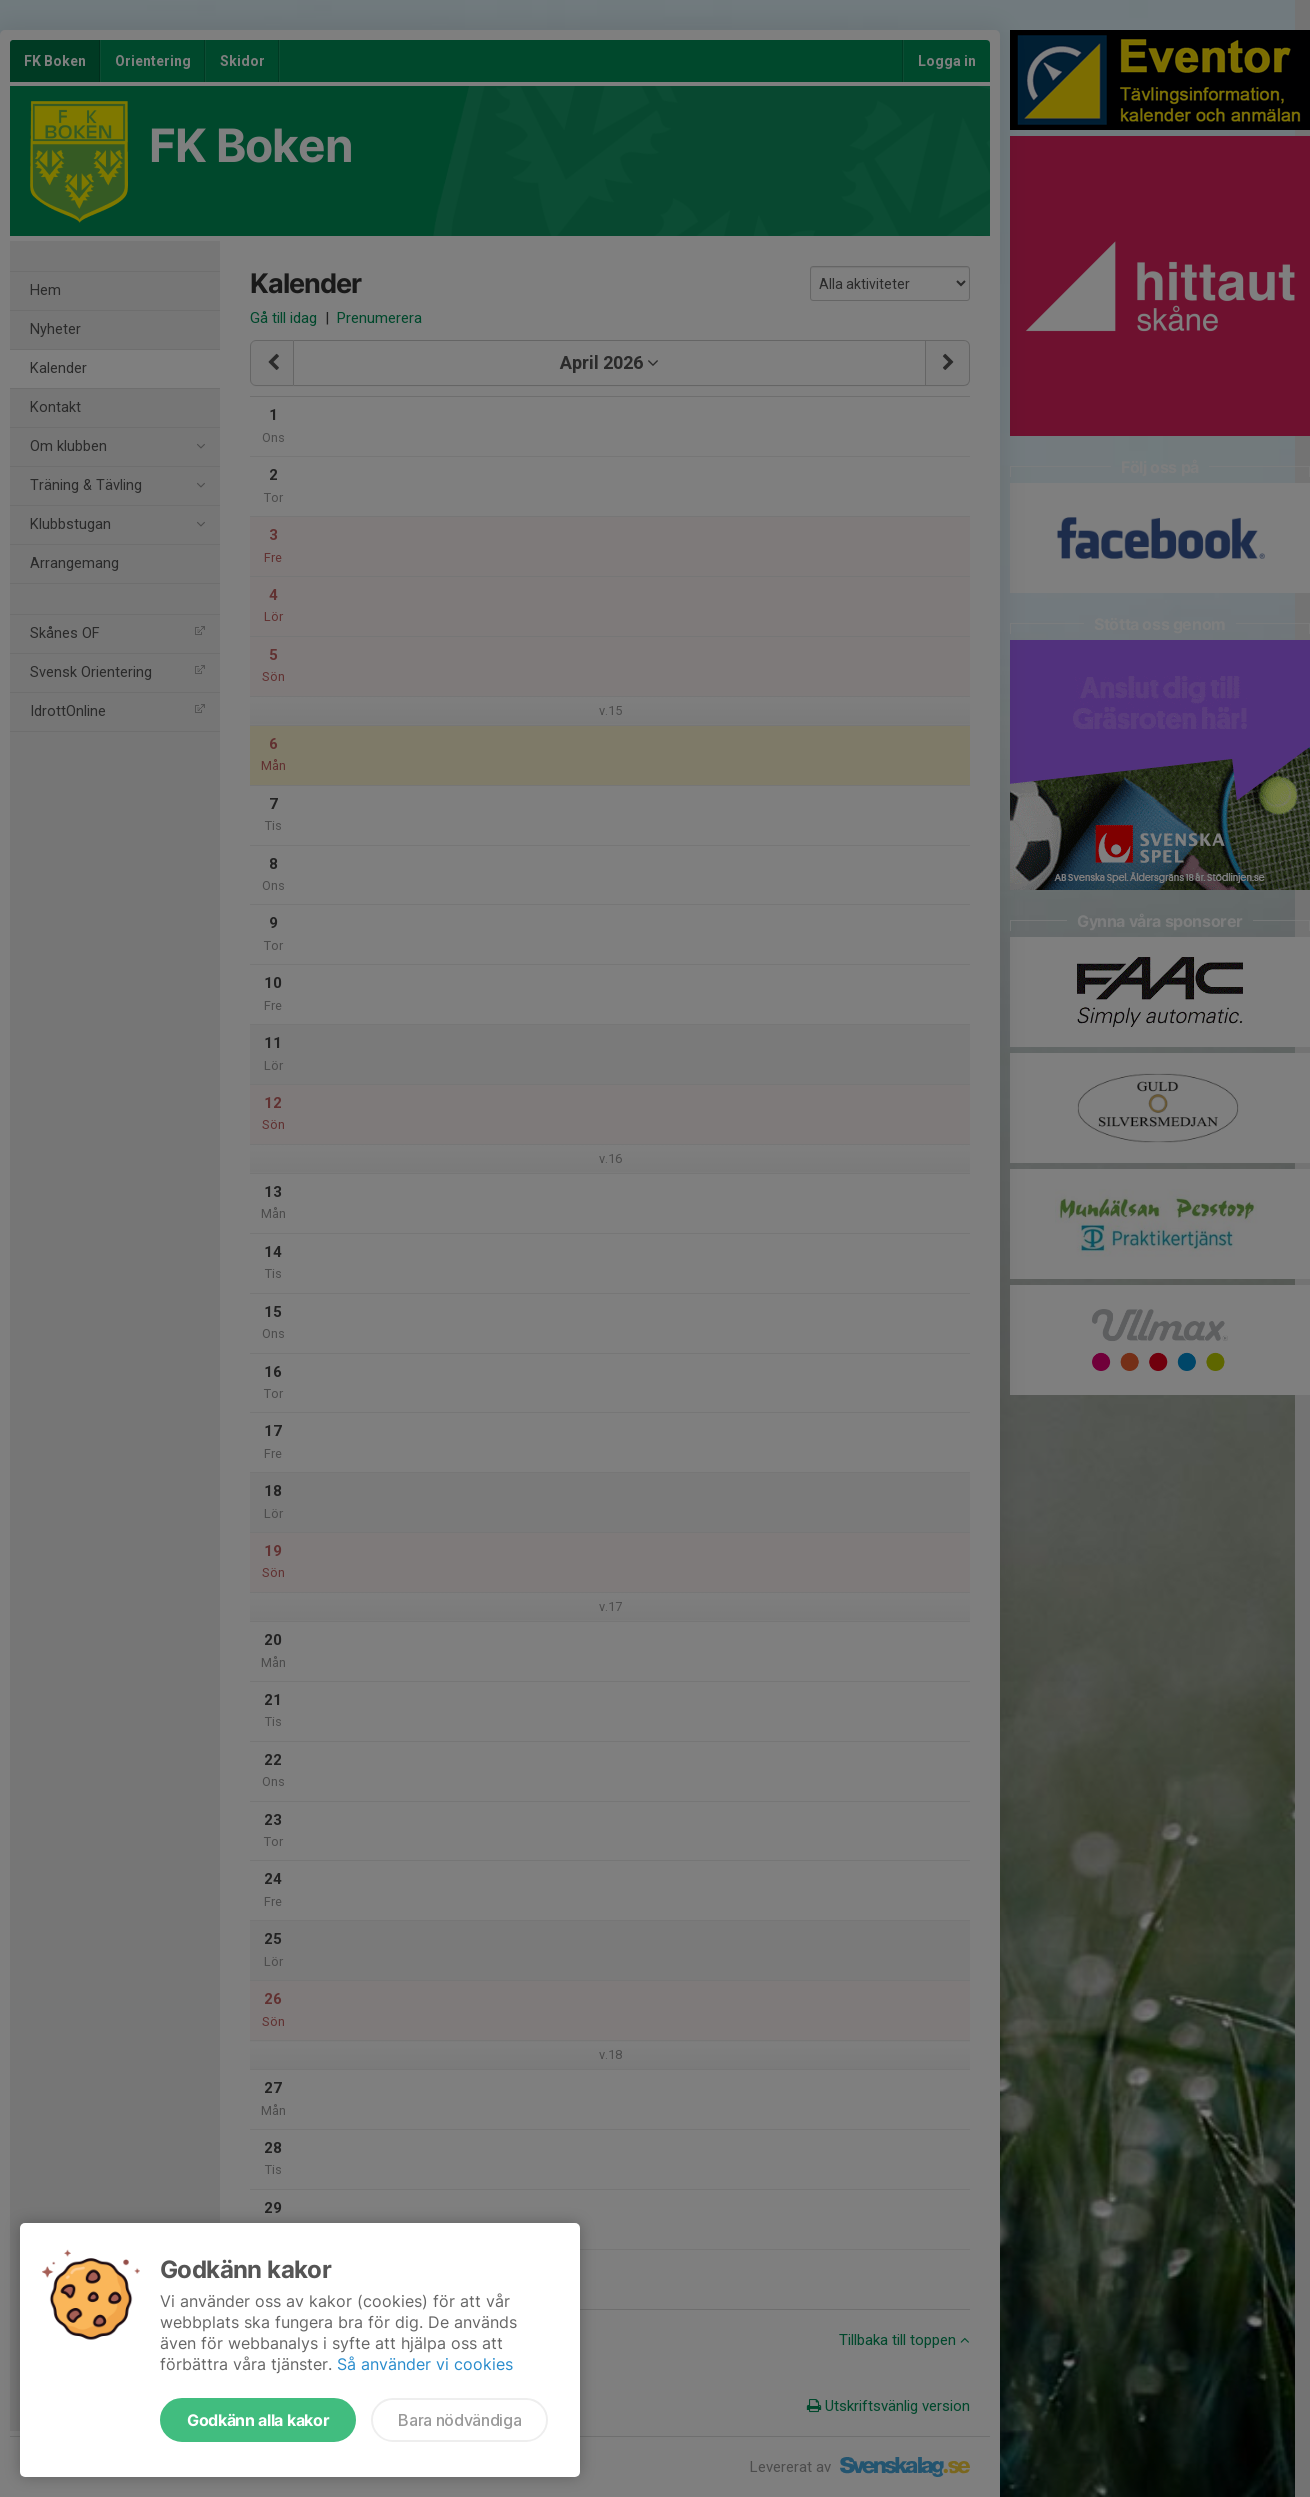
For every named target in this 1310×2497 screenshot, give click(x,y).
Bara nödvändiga (459, 2420)
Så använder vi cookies (425, 2364)
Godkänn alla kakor (258, 2420)
